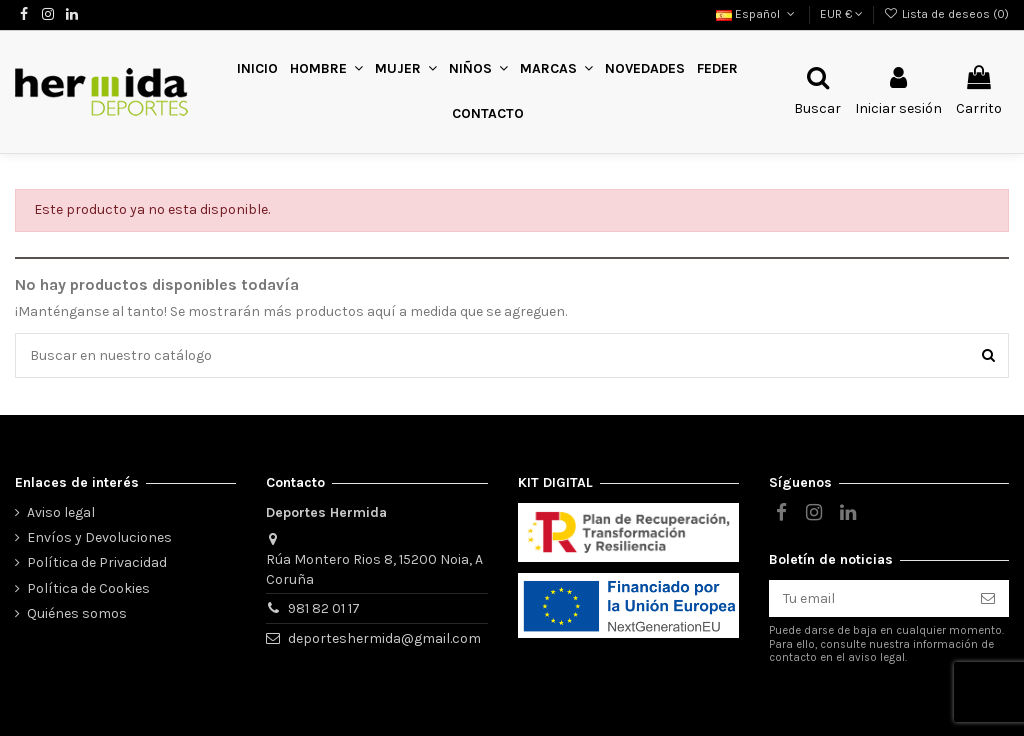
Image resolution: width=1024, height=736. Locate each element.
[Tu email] (868, 599)
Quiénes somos (77, 613)
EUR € (841, 14)
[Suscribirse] (988, 599)
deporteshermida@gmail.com (384, 638)
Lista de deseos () (946, 14)
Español (757, 14)
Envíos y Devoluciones (99, 537)
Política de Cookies (88, 588)
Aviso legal (61, 512)
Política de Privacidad (97, 562)
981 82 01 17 (324, 608)
